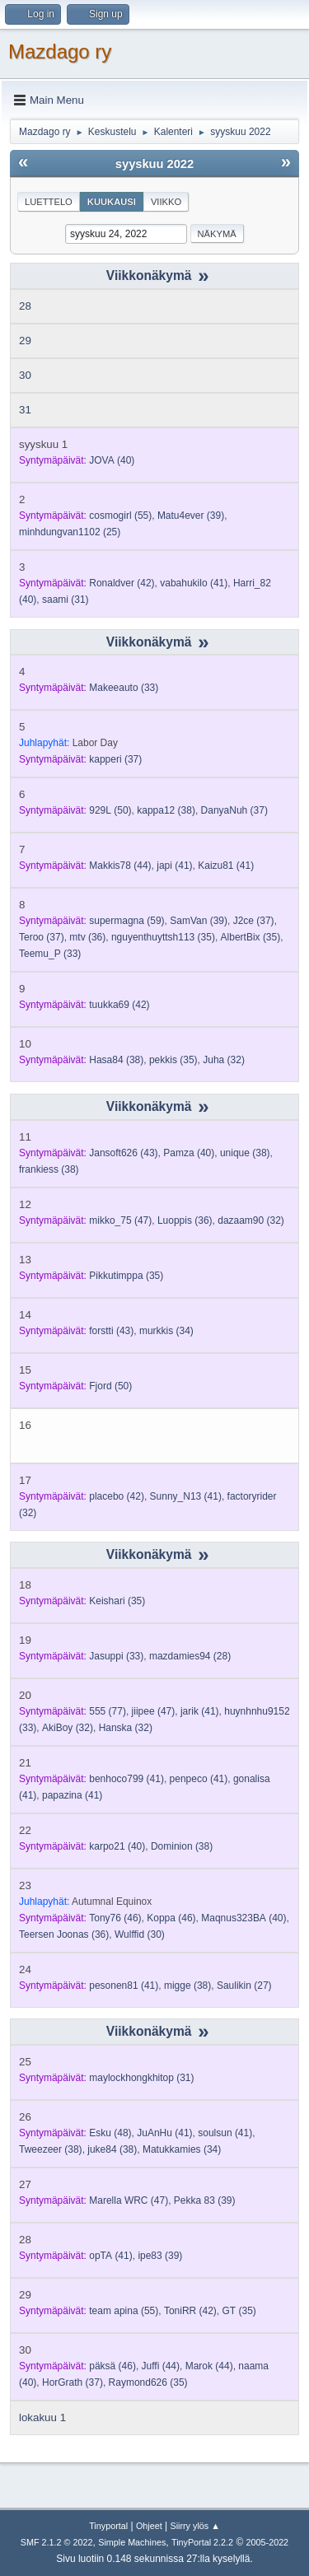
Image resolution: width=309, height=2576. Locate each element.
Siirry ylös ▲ (194, 2526)
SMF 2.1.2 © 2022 (57, 2542)
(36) (87, 937)
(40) (111, 460)
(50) (110, 810)
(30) (140, 1934)
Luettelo (49, 202)
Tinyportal (108, 2526)
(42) (121, 583)
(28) (190, 1656)
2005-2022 (267, 2542)
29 (25, 340)
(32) (224, 1060)
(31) (65, 599)
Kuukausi (111, 202)
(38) (166, 810)
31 (25, 410)
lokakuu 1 (42, 2417)
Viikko (166, 202)
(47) (120, 1220)
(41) (193, 583)
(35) (163, 937)
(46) (115, 1918)
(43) (123, 1153)
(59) (126, 920)
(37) (115, 759)
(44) (120, 865)
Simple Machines (132, 2542)
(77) (107, 1711)
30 (25, 375)
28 (25, 306)
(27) (244, 1985)
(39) (190, 515)
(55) (120, 515)
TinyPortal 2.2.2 (202, 2542)
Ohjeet (149, 2526)
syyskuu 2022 (154, 163)
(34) (166, 1331)
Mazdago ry (59, 51)
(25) (69, 532)
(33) (123, 687)
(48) (110, 2133)
